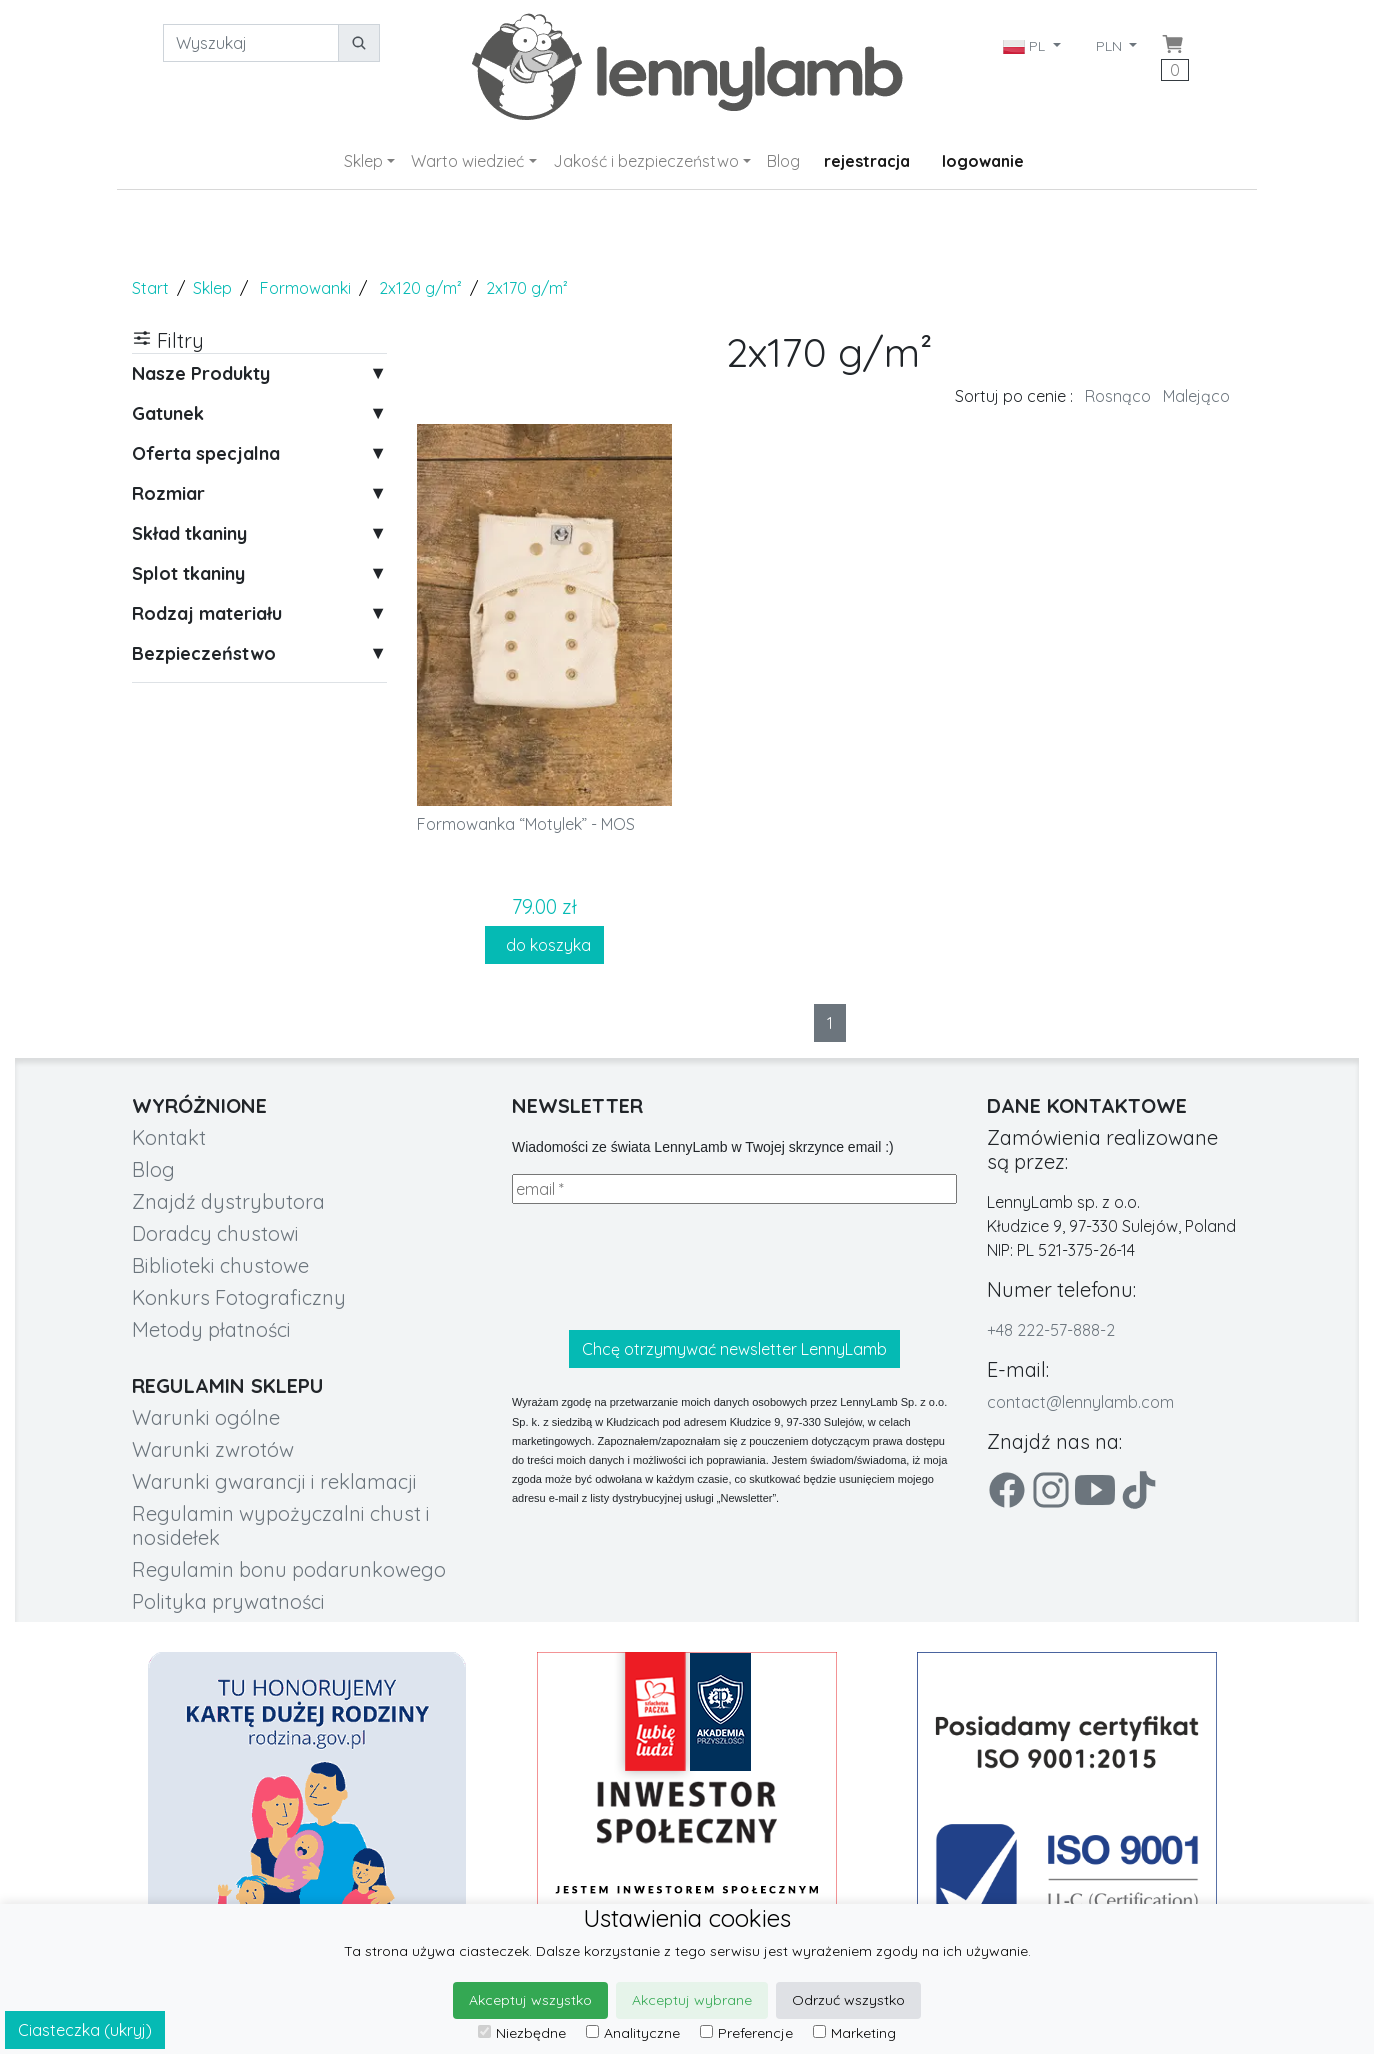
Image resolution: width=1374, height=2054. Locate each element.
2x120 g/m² (420, 288)
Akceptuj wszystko (530, 2000)
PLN (1111, 46)
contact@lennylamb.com (1080, 1402)
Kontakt (169, 1137)
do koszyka (544, 945)
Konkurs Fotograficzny (239, 1297)
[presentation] (664, 1267)
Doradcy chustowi (215, 1233)
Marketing (854, 2033)
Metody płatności (211, 1329)
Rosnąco (1118, 396)
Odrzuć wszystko (848, 2000)
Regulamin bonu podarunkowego (289, 1569)
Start (150, 288)
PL (1026, 46)
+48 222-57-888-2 (1051, 1330)
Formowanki (305, 288)
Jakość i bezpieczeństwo (646, 161)
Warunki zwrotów (213, 1449)
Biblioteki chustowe (220, 1265)
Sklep (363, 161)
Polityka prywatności (228, 1601)
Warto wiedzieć (467, 161)
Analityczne (633, 2033)
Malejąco (1196, 396)
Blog (783, 161)
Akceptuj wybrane (692, 2000)
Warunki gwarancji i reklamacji (274, 1481)
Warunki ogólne (206, 1417)
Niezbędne (522, 2033)
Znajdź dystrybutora (228, 1201)
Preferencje (746, 2033)
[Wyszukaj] (251, 43)
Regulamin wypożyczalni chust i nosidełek (281, 1525)
